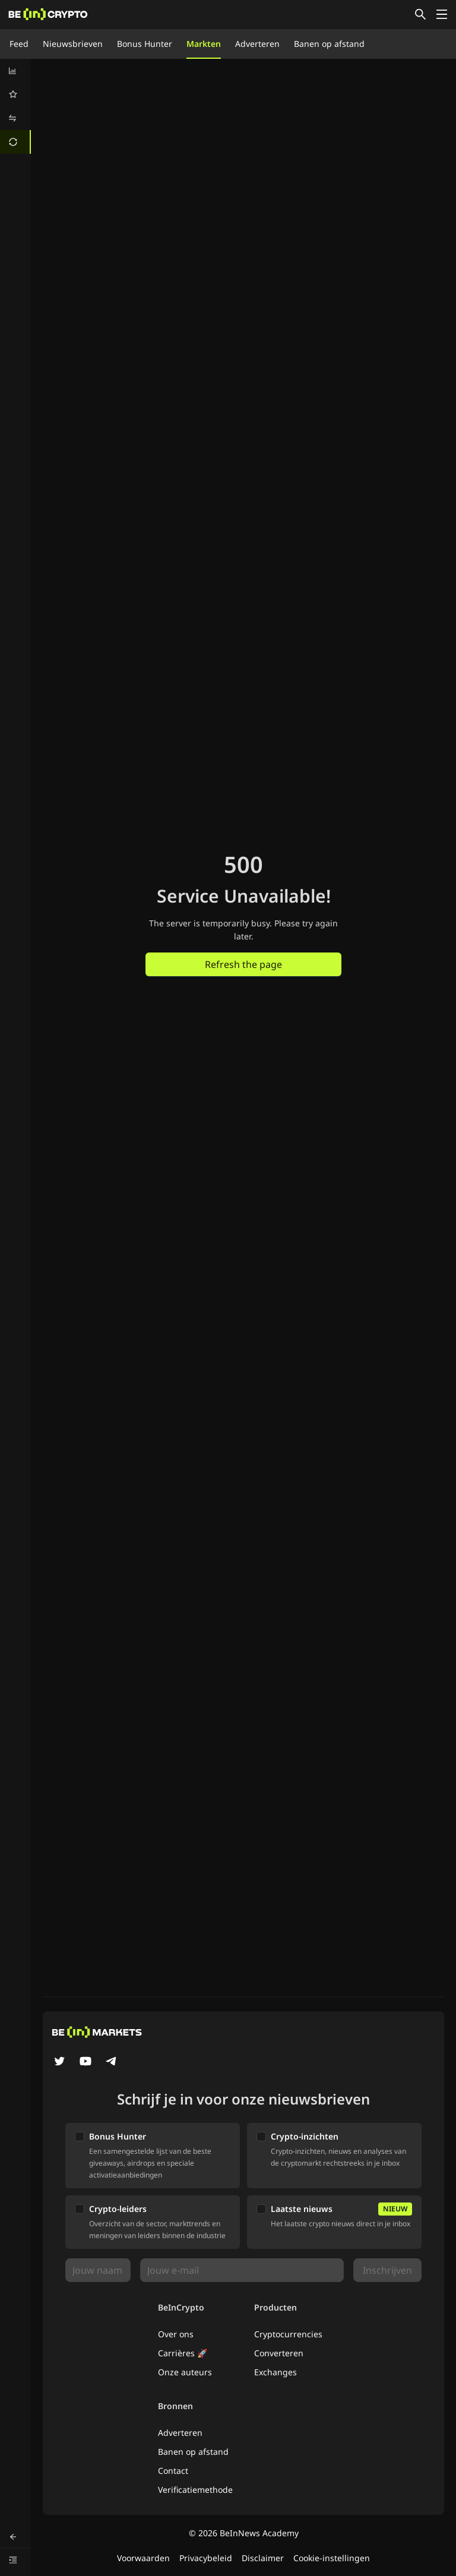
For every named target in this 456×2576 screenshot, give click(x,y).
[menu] (15, 106)
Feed (19, 43)
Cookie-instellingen (331, 2558)
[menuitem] (15, 71)
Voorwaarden (143, 2558)
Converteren (278, 2353)
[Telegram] (111, 2062)
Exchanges (275, 2372)
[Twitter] (59, 2062)
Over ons (176, 2334)
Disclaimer (263, 2558)
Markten (203, 43)
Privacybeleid (205, 2558)
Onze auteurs (185, 2372)
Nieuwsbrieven (73, 43)
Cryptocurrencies (288, 2334)
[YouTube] (85, 2062)
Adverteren (257, 43)
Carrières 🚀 (182, 2353)
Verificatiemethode (195, 2489)
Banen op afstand (329, 43)
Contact (173, 2470)
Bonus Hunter (144, 43)
